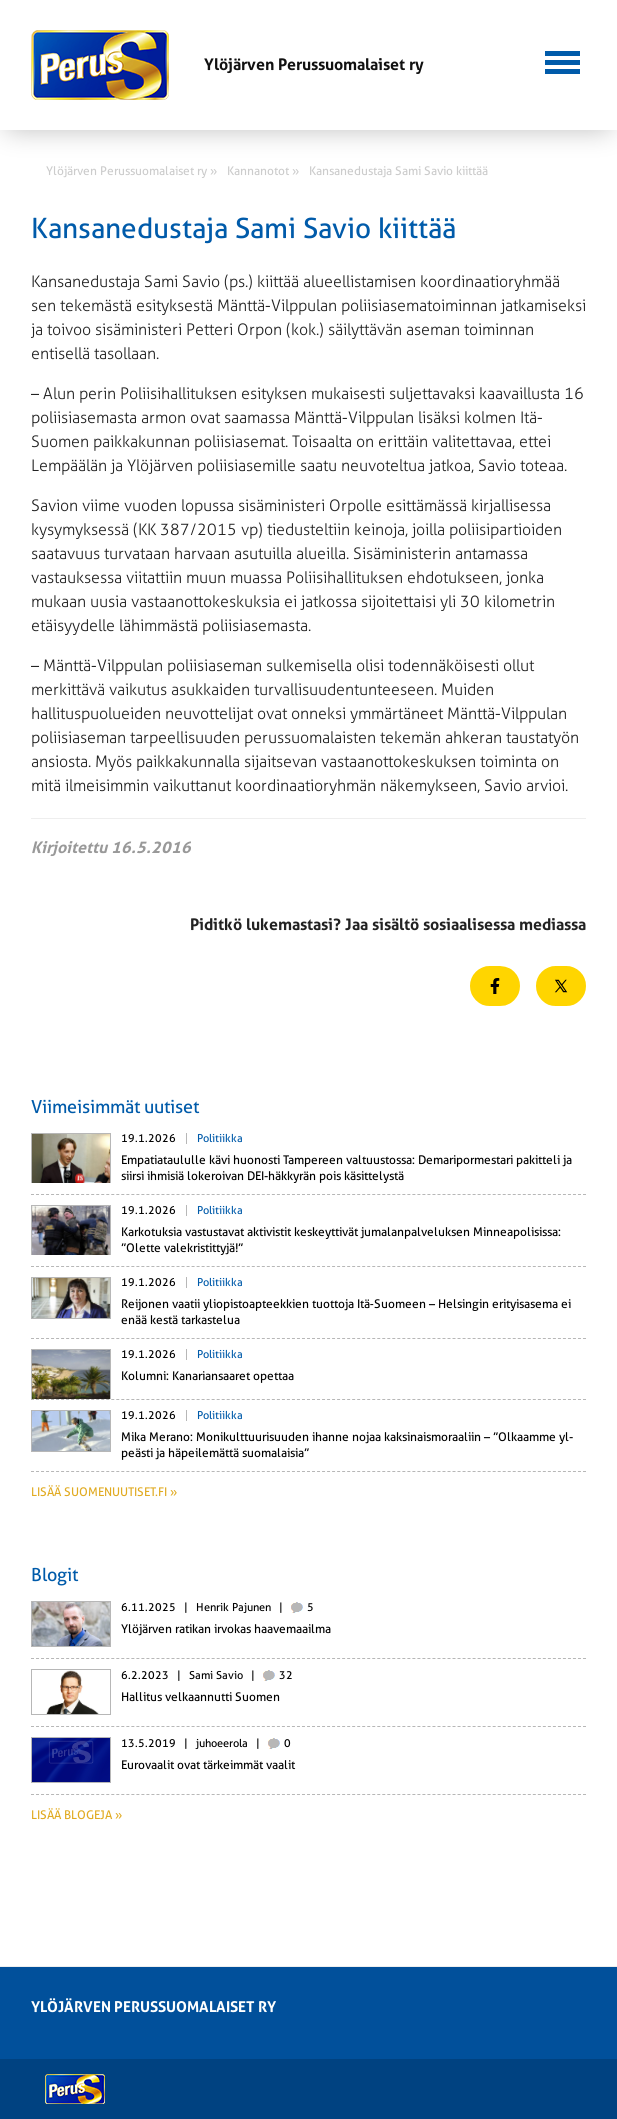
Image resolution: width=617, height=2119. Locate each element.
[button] (562, 60)
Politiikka (220, 1138)
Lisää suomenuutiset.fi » (104, 1492)
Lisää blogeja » (76, 1815)
